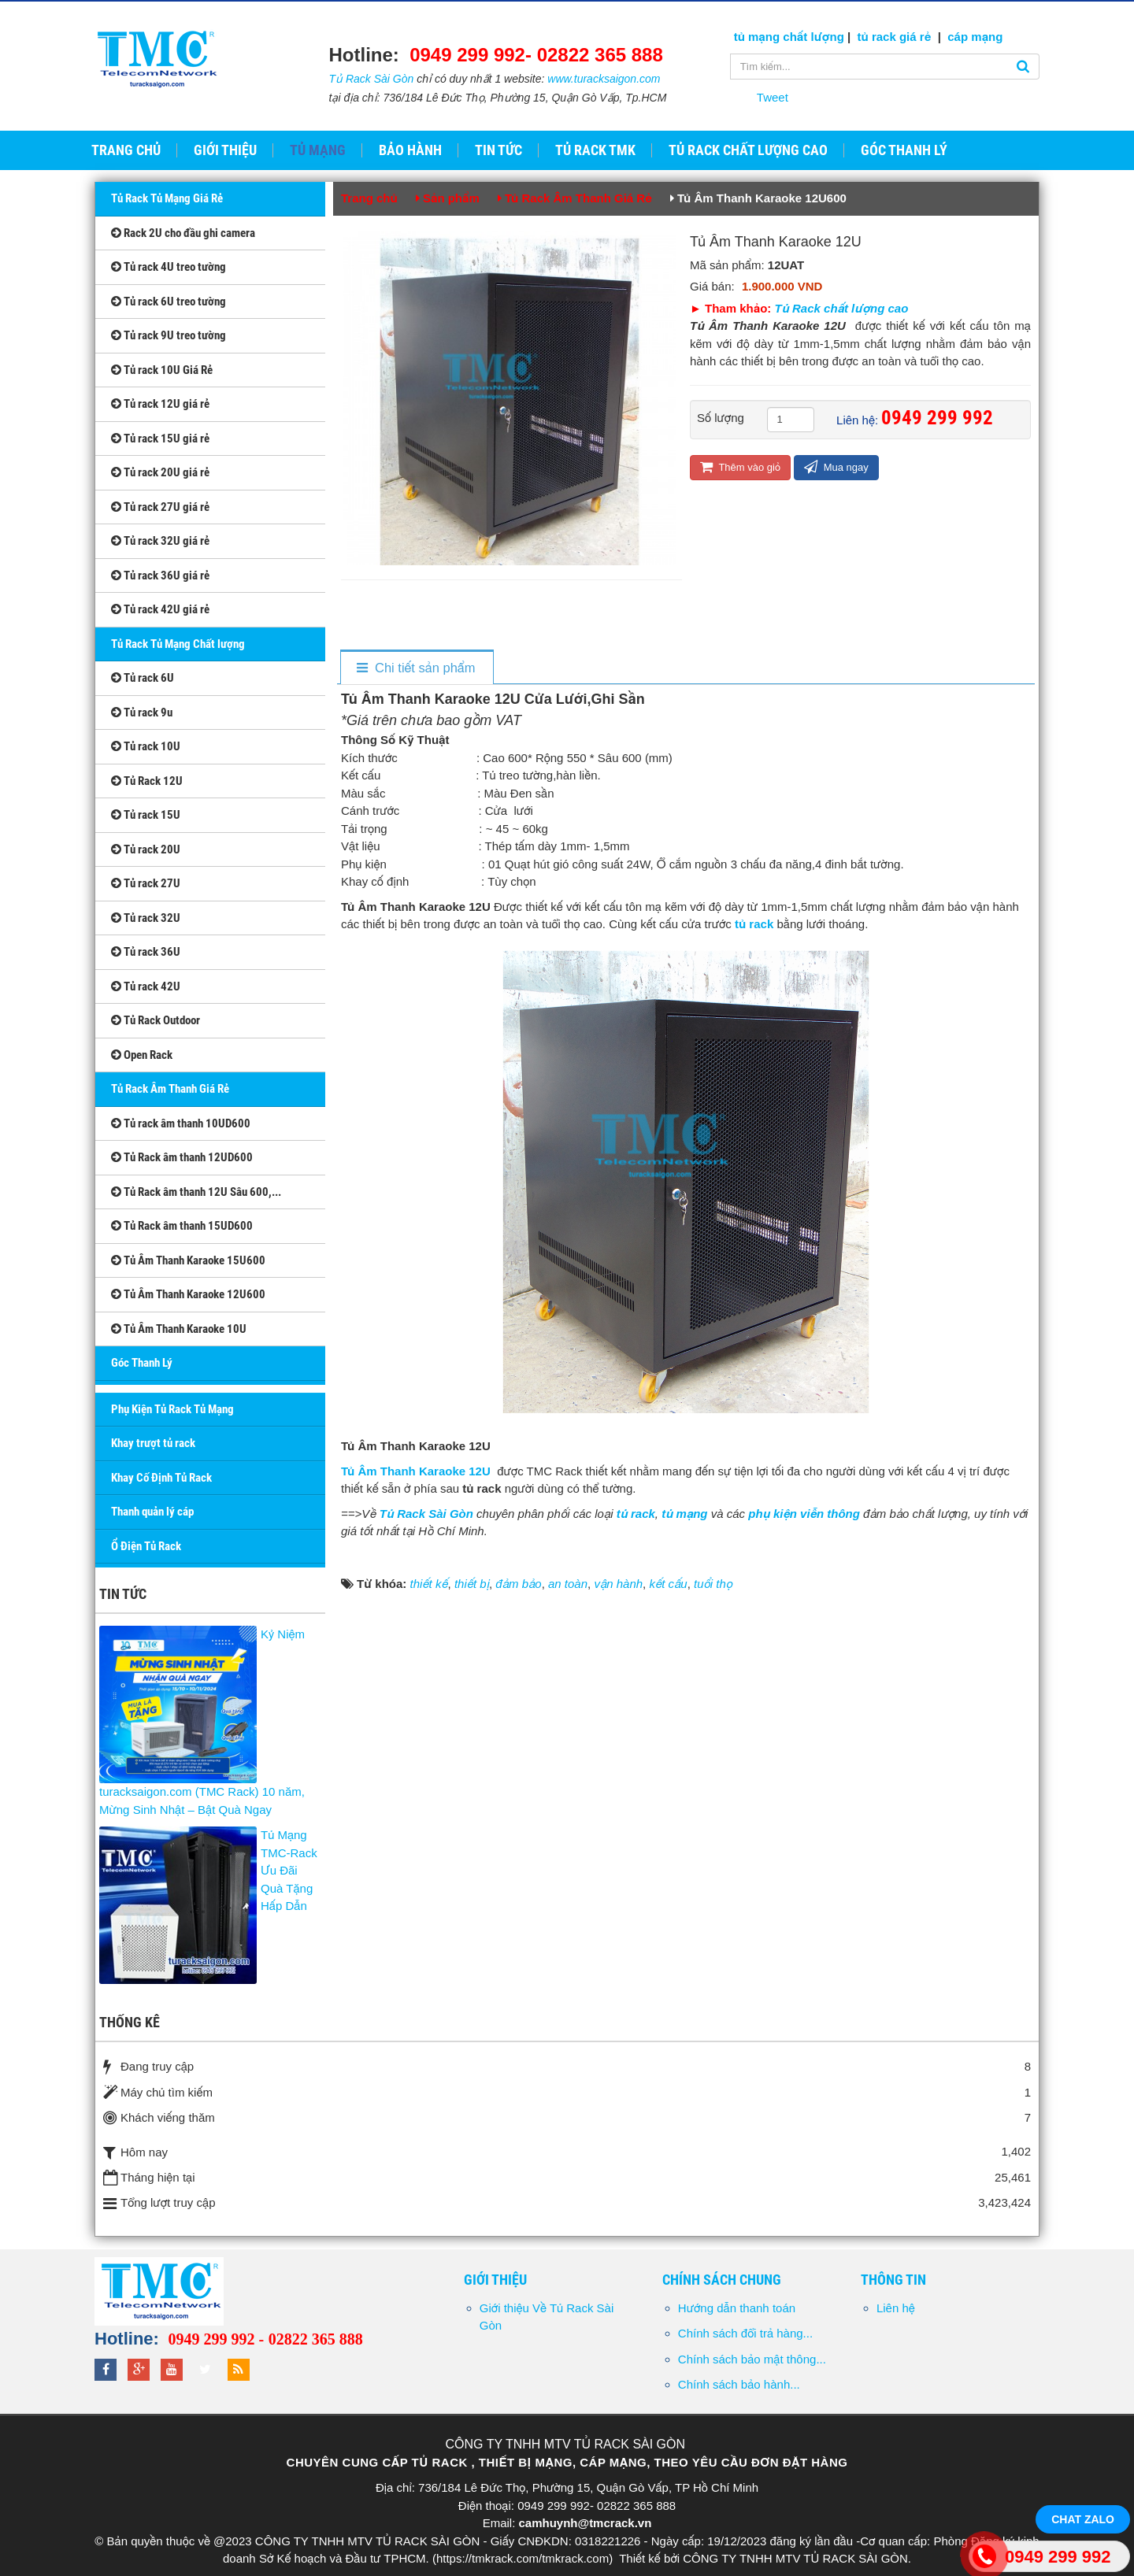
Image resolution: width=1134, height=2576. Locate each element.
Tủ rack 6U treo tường (168, 301)
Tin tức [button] (498, 150)
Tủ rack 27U (145, 883)
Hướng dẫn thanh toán (736, 2308)
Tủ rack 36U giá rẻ (160, 575)
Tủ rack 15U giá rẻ (160, 438)
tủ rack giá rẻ (896, 36)
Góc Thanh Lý (141, 1363)
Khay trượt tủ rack (153, 1443)
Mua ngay (836, 466)
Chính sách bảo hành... (739, 2384)
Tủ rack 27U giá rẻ (160, 507)
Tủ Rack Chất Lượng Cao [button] (748, 150)
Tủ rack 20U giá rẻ (160, 472)
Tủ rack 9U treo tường (168, 335)
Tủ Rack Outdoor (155, 1020)
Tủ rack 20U (145, 849)
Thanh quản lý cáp (152, 1512)
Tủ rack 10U (145, 746)
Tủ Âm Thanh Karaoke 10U (178, 1329)
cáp (957, 36)
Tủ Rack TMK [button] (595, 150)
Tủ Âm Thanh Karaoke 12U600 (188, 1294)
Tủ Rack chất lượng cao (842, 308)
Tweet (772, 97)
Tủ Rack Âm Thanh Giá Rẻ (170, 1089)
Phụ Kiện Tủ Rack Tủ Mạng (172, 1409)
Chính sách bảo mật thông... (752, 2359)
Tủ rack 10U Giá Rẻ (162, 370)
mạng (985, 36)
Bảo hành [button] (410, 150)
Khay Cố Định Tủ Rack (161, 1478)
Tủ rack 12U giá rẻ (160, 404)
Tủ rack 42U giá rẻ (160, 609)
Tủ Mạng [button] (318, 150)
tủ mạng (759, 36)
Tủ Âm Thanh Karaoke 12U (417, 1471)
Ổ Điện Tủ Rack (146, 1546)
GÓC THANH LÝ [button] (904, 150)
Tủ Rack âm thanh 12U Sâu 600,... (196, 1192)
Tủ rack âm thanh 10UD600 (180, 1123)
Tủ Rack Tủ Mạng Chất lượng (178, 644)
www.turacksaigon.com (603, 78)
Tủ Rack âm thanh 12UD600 (182, 1157)
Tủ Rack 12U (147, 781)
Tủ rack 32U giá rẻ (160, 541)
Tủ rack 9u (141, 712)
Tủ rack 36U (145, 952)
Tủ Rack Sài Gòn (371, 78)
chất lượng (813, 36)
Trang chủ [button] (126, 150)
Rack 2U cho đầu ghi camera (183, 233)
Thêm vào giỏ (740, 466)
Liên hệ (895, 2308)
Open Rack (141, 1055)
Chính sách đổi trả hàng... (745, 2333)
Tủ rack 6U (142, 678)
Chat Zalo (1082, 2519)
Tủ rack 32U (145, 918)
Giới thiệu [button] (225, 150)
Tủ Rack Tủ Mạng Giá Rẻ (167, 198)
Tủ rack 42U (145, 986)
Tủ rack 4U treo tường (168, 267)
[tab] (416, 668)
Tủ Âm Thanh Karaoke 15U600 (188, 1260)
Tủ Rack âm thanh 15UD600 (182, 1226)
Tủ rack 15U (145, 815)
